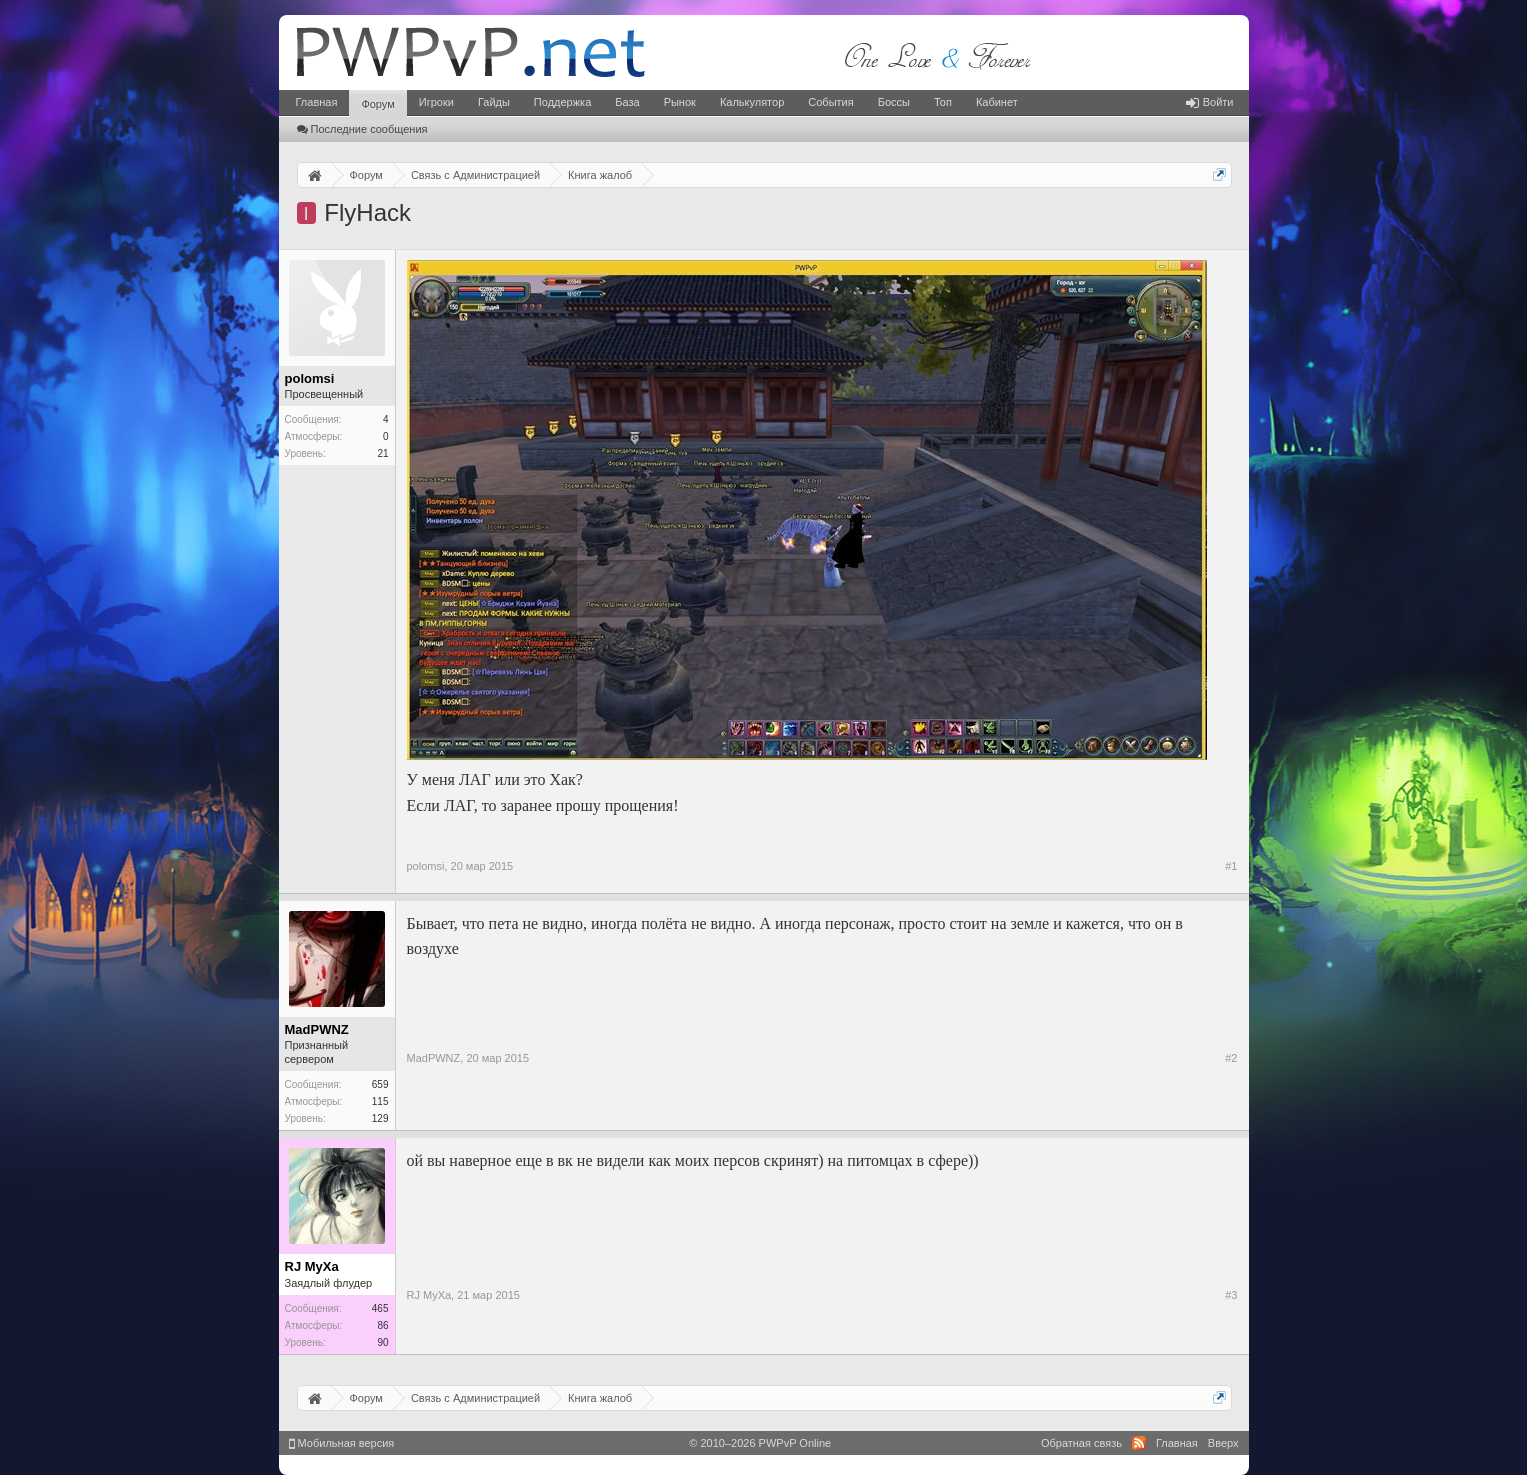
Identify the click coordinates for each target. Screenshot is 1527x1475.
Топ (943, 102)
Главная (317, 102)
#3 (1231, 1295)
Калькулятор (752, 102)
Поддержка (562, 102)
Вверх (1223, 1443)
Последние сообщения (362, 129)
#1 (1231, 866)
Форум (377, 104)
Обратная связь (1081, 1443)
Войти (1210, 102)
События (830, 102)
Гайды (494, 102)
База (627, 102)
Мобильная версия (342, 1443)
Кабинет (997, 102)
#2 (1231, 1058)
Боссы (894, 102)
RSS (1139, 1443)
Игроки (436, 102)
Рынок (680, 102)
